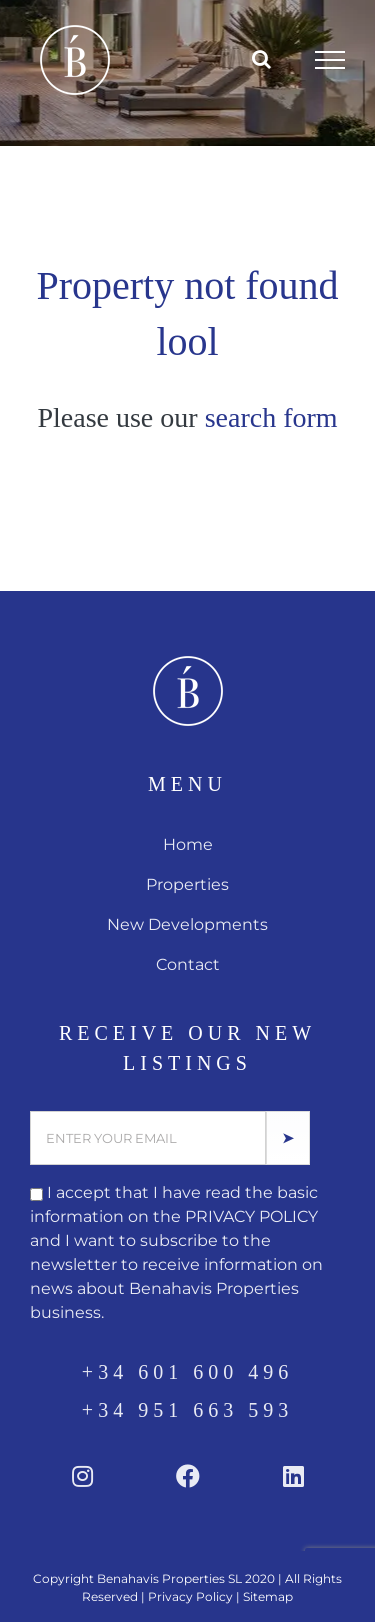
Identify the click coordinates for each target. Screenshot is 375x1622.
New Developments (187, 924)
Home (188, 844)
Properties (187, 884)
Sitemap (268, 1596)
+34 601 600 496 (187, 1372)
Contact (188, 964)
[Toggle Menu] (330, 60)
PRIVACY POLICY (251, 1216)
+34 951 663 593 (187, 1410)
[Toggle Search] (261, 59)
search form (271, 417)
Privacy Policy (190, 1596)
